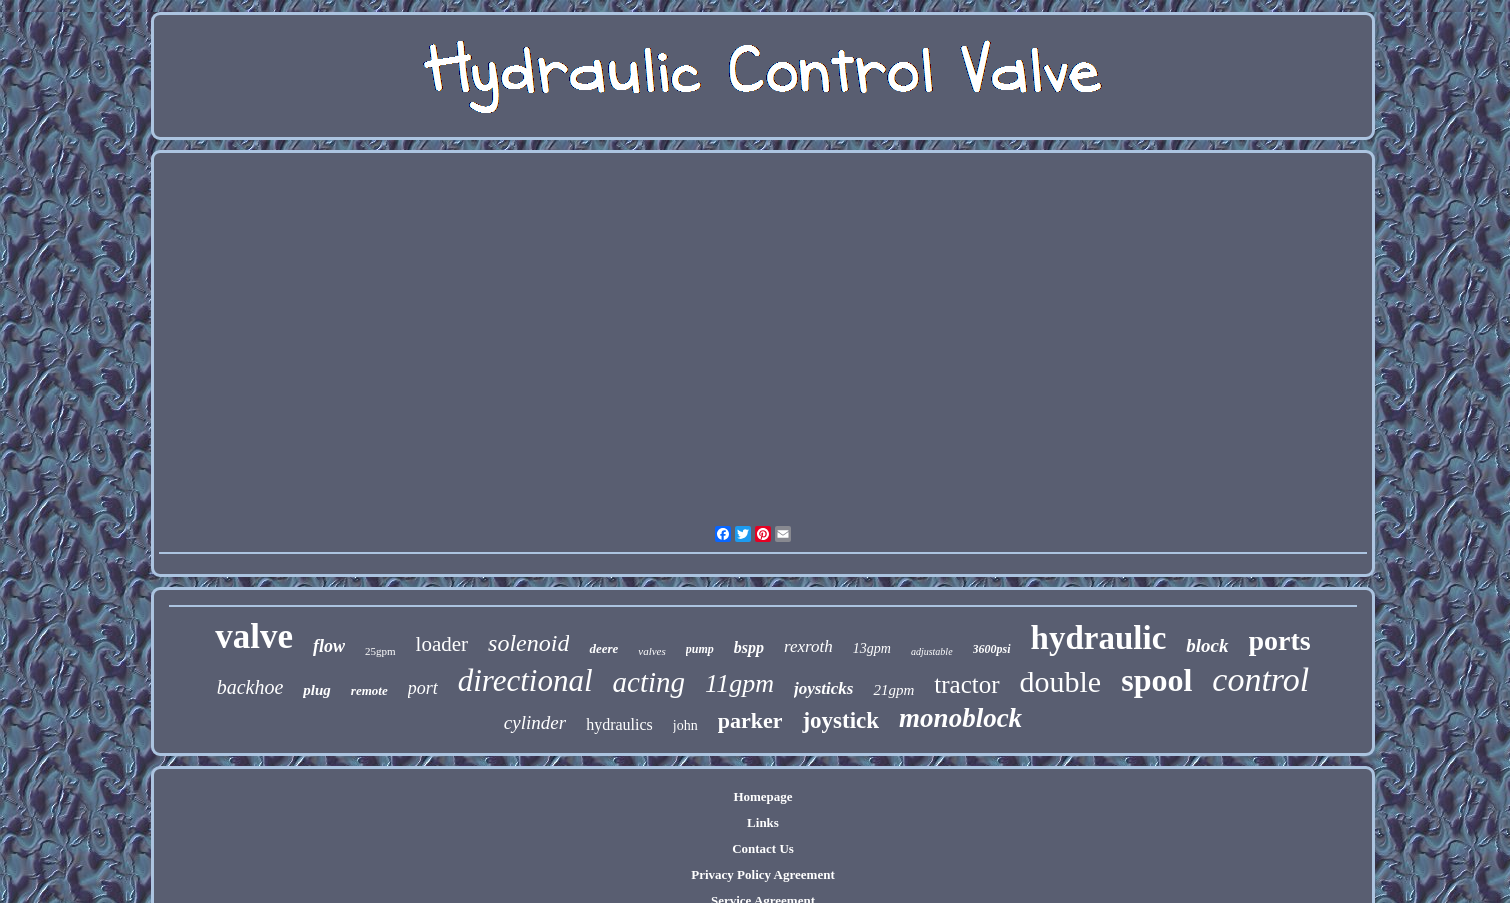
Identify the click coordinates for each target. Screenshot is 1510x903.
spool (1156, 680)
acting (649, 682)
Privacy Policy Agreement (762, 874)
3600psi (992, 649)
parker (750, 720)
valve (254, 636)
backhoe (250, 687)
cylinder (535, 722)
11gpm (739, 683)
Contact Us (763, 848)
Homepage (762, 796)
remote (369, 690)
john (685, 725)
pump (700, 649)
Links (763, 822)
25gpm (380, 651)
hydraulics (619, 724)
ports (1280, 640)
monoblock (960, 718)
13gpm (872, 648)
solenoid (528, 643)
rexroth (808, 646)
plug (317, 690)
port (423, 688)
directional (525, 680)
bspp (749, 647)
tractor (966, 684)
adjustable (932, 651)
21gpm (893, 690)
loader (442, 644)
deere (603, 648)
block (1207, 645)
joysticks (824, 688)
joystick (840, 720)
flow (329, 646)
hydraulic (1099, 638)
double (1061, 681)
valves (651, 651)
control (1260, 679)
